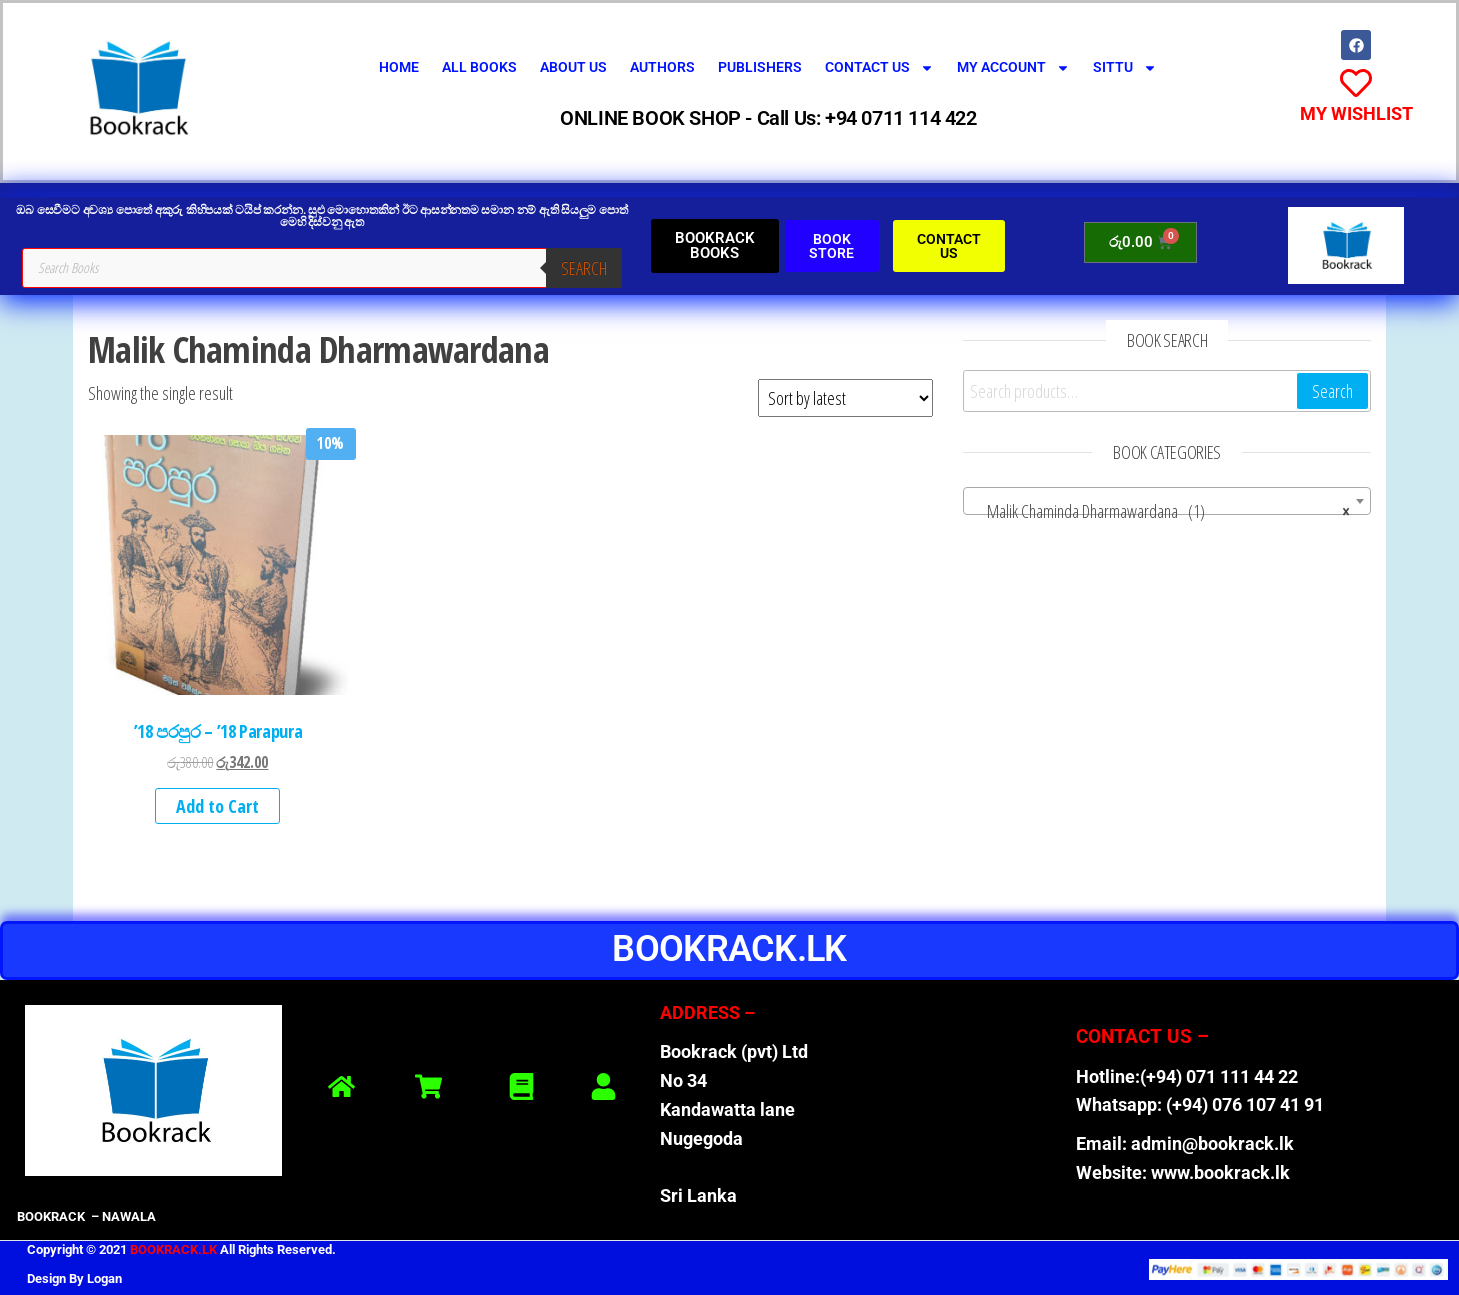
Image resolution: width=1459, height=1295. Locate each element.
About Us (573, 67)
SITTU (1125, 68)
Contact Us (879, 68)
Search (584, 268)
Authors (662, 67)
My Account (1013, 68)
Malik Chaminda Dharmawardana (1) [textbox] (1161, 511)
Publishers (760, 67)
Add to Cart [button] (217, 806)
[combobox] (1167, 501)
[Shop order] (845, 398)
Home (399, 67)
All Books (479, 67)
